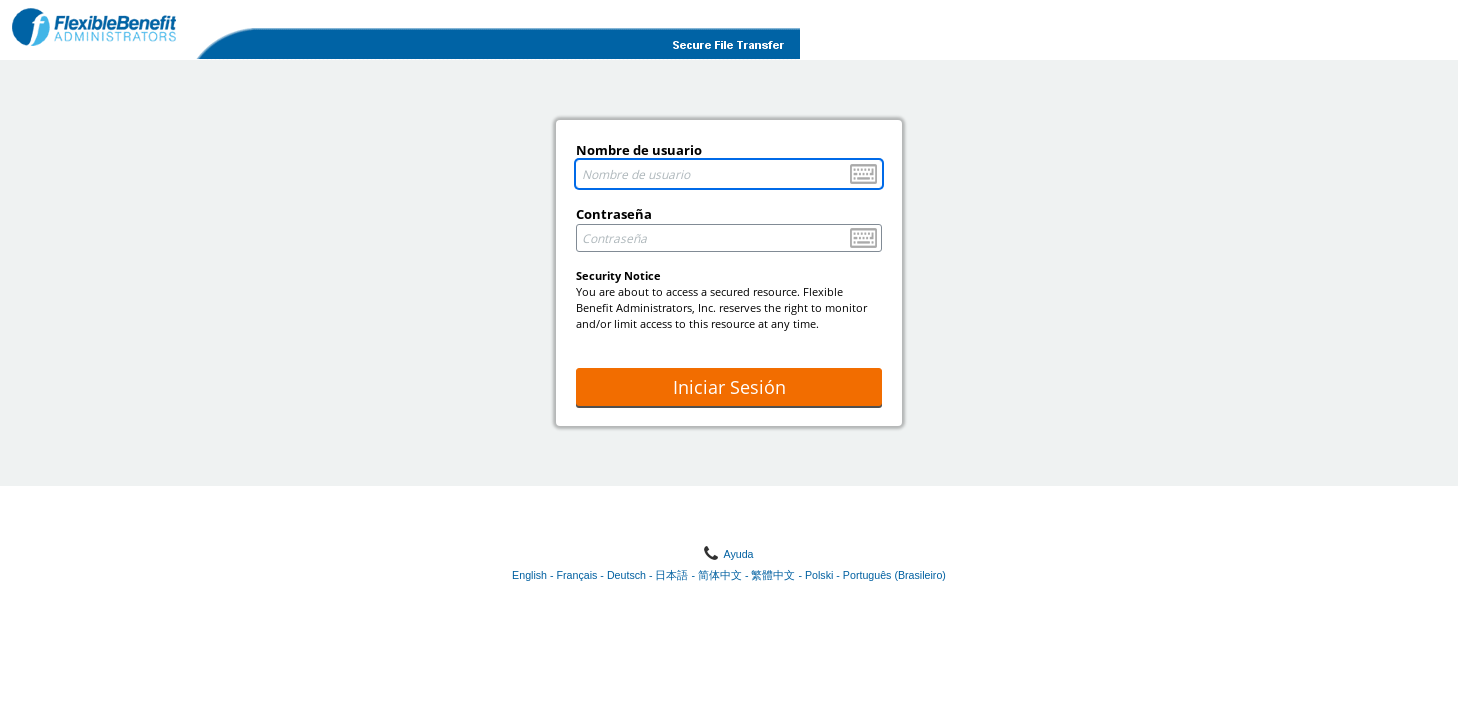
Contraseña (614, 214)
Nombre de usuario (639, 150)
